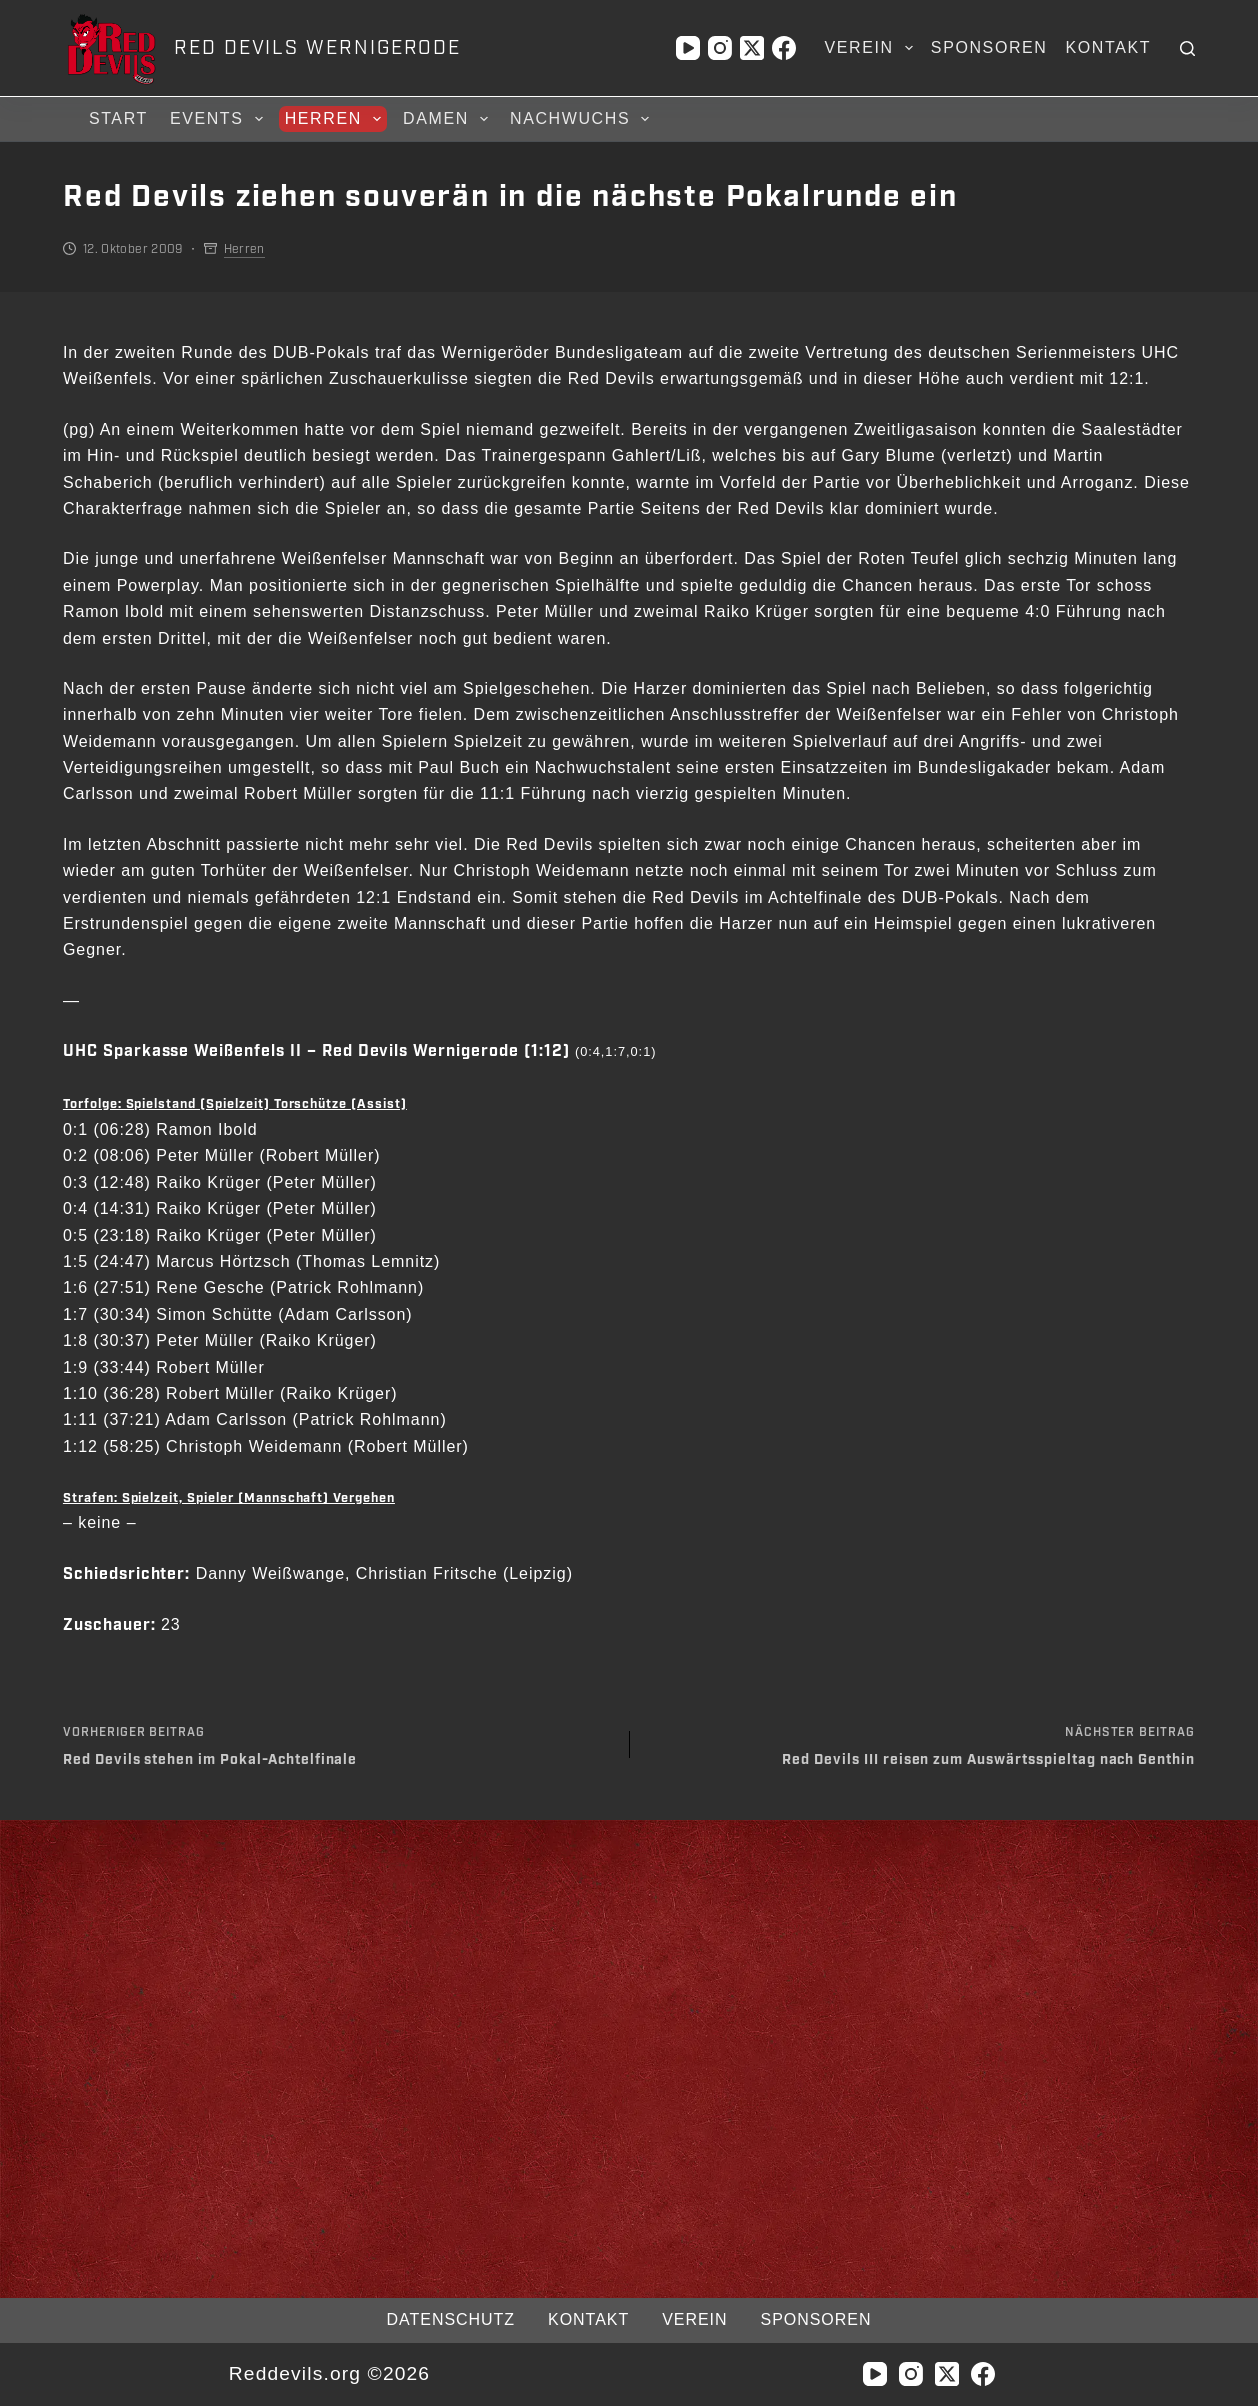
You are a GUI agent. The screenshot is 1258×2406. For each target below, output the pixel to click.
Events (219, 119)
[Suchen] (1187, 48)
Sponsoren (989, 47)
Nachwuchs (582, 119)
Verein (873, 48)
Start (118, 118)
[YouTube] (688, 48)
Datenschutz (451, 2319)
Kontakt (1109, 47)
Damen (448, 119)
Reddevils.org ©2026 (329, 2373)
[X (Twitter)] (752, 48)
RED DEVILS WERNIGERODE (317, 48)
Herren (336, 119)
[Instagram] (720, 48)
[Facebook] (784, 48)
